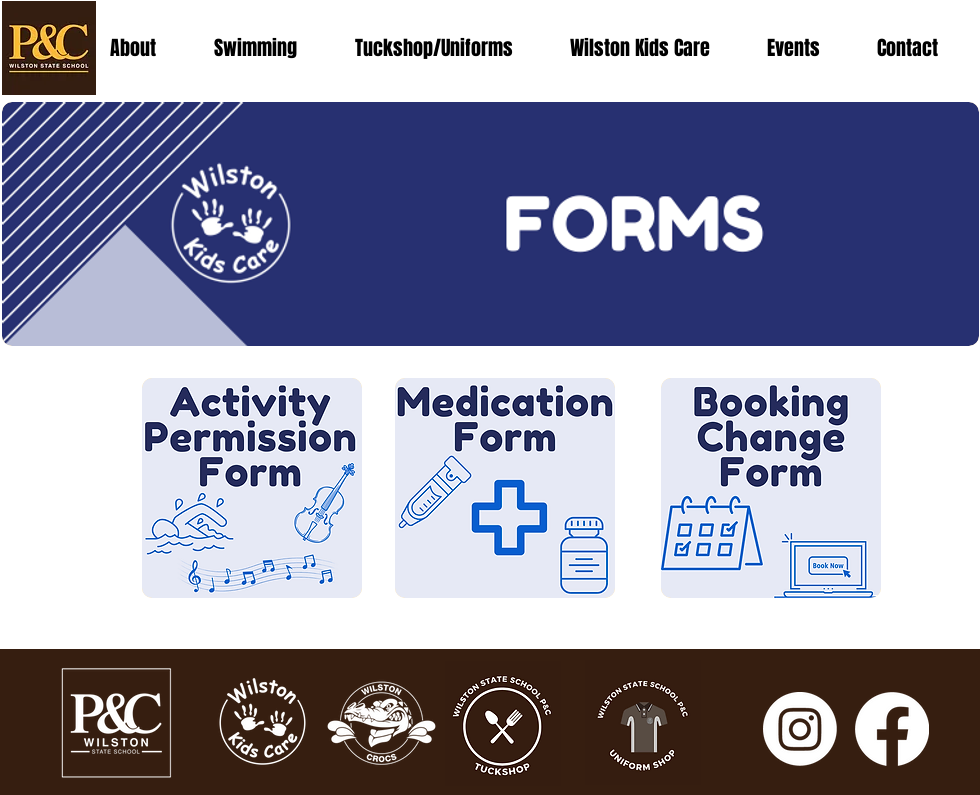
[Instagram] (800, 729)
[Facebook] (892, 729)
